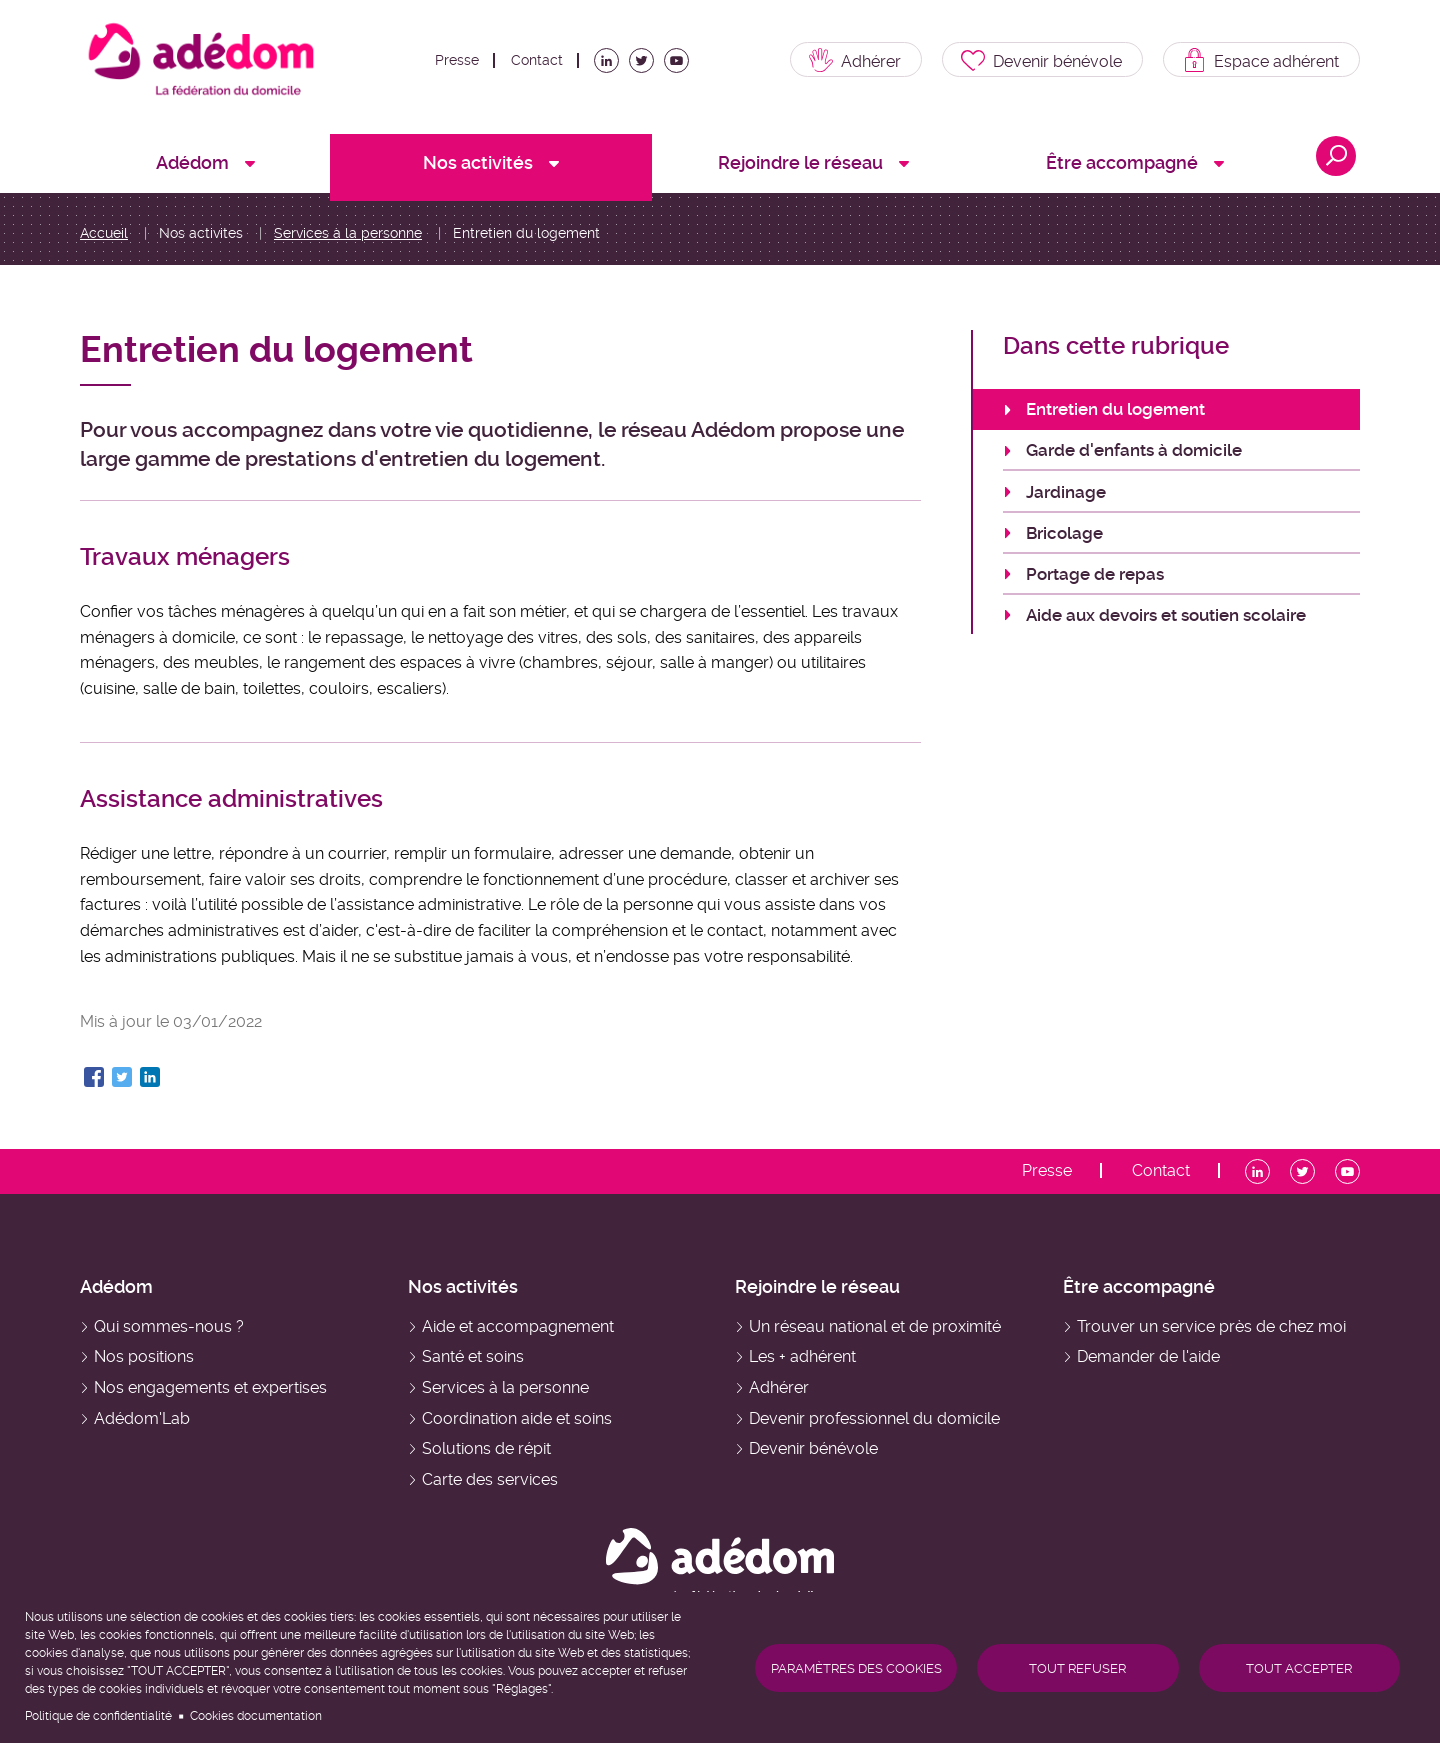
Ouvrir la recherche (1336, 156)
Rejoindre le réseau (817, 1286)
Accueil (104, 233)
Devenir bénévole (1057, 61)
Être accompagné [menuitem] (1122, 162)
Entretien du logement (1115, 409)
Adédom (116, 1286)
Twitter (645, 66)
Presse (457, 60)
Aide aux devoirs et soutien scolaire (1166, 615)
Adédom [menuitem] (192, 162)
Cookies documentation (256, 1716)
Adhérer (871, 61)
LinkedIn (610, 66)
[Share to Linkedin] (150, 1077)
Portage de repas (1095, 574)
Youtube (680, 66)
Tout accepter (1299, 1668)
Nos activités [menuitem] (478, 162)
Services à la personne (348, 233)
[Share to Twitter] (122, 1077)
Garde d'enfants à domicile (1134, 450)
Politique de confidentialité (98, 1716)
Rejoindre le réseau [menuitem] (800, 162)
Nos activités (463, 1286)
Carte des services (490, 1479)
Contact (537, 60)
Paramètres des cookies (856, 1668)
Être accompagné (1139, 1286)
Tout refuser (1077, 1668)
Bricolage (1064, 533)
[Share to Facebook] (94, 1077)
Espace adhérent (1276, 61)
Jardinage (1066, 492)
